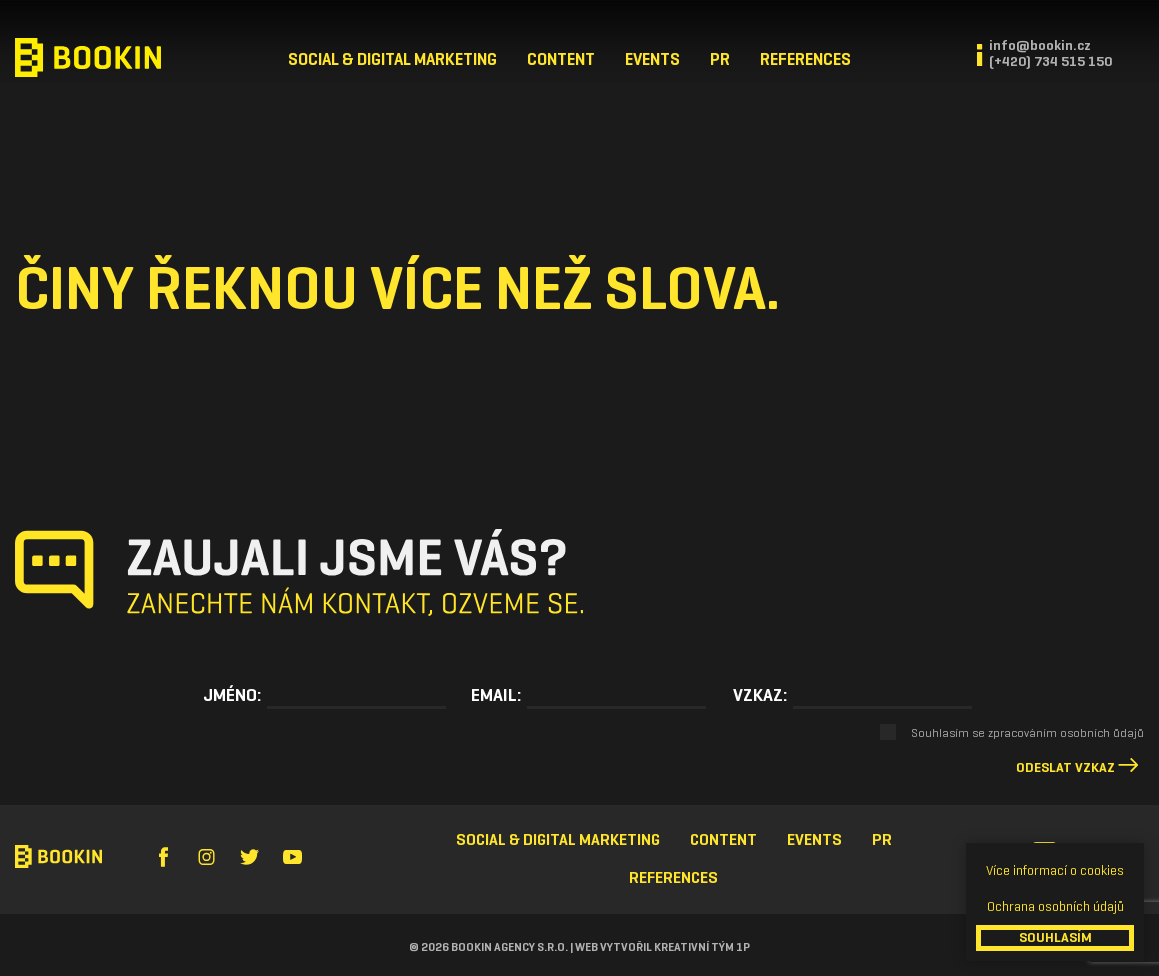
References (805, 59)
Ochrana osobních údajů (1055, 906)
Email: (496, 695)
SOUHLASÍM (1055, 937)
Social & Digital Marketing (392, 59)
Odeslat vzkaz (1065, 767)
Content (561, 59)
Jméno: (232, 695)
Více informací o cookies (1055, 870)
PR (720, 59)
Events (652, 59)
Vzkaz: (760, 695)
